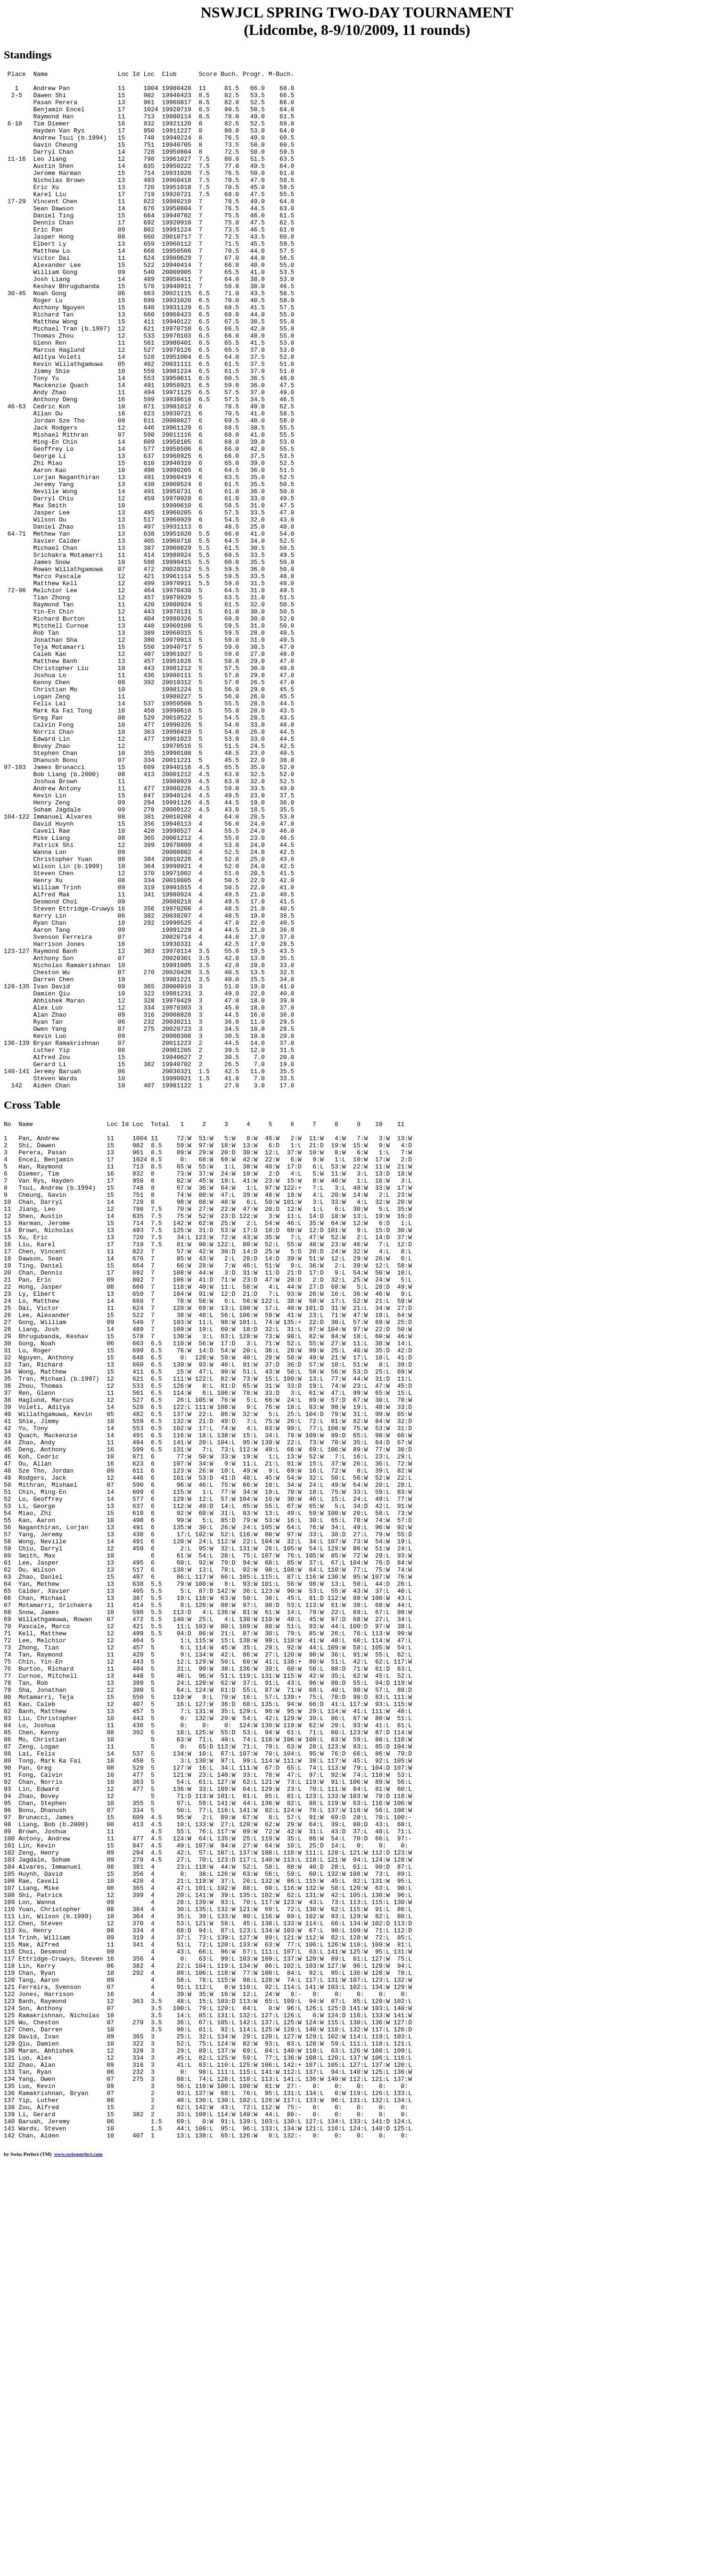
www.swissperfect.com (78, 2561)
